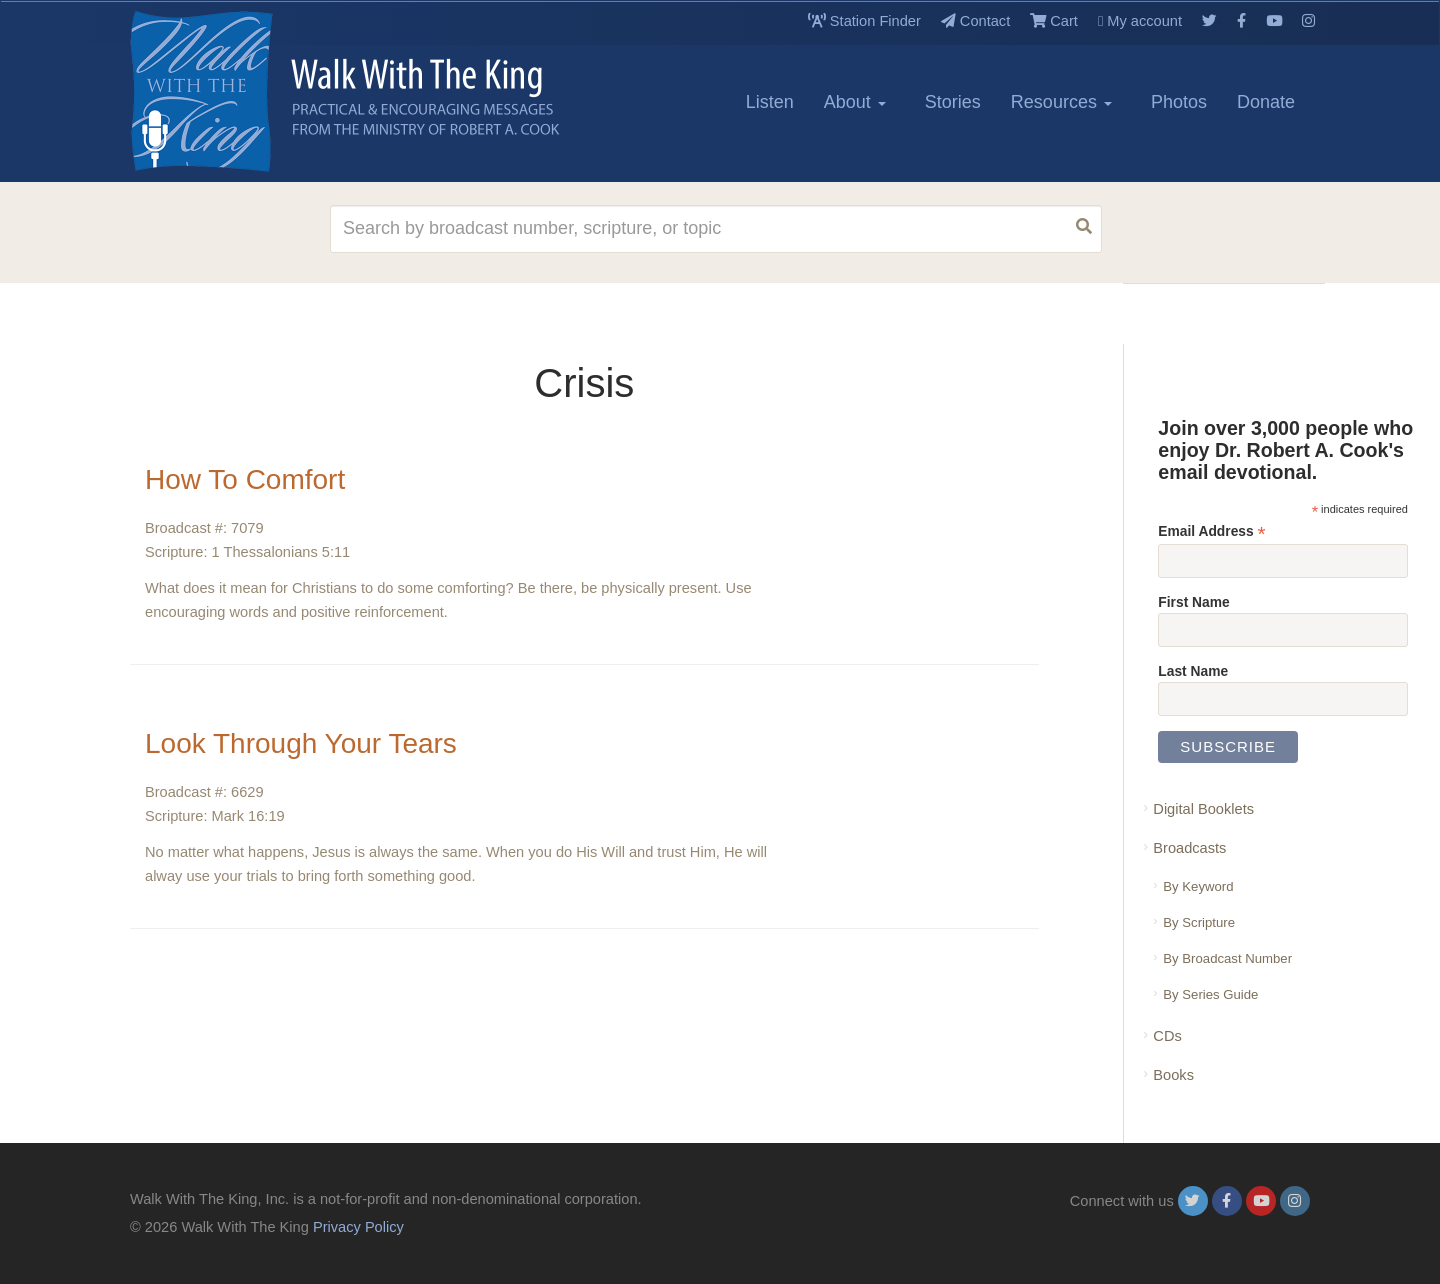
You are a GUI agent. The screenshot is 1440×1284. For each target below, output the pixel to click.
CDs (1167, 1036)
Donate (1266, 102)
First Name (1193, 602)
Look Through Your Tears (301, 743)
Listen (770, 102)
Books (1173, 1075)
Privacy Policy (358, 1227)
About (855, 102)
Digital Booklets (1203, 809)
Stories (953, 102)
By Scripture (1199, 922)
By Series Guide (1210, 994)
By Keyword (1198, 886)
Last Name (1193, 671)
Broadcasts (1189, 848)
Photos (1179, 102)
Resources (1061, 102)
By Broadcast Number (1227, 958)
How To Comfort (245, 479)
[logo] (220, 91)
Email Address (1211, 531)
